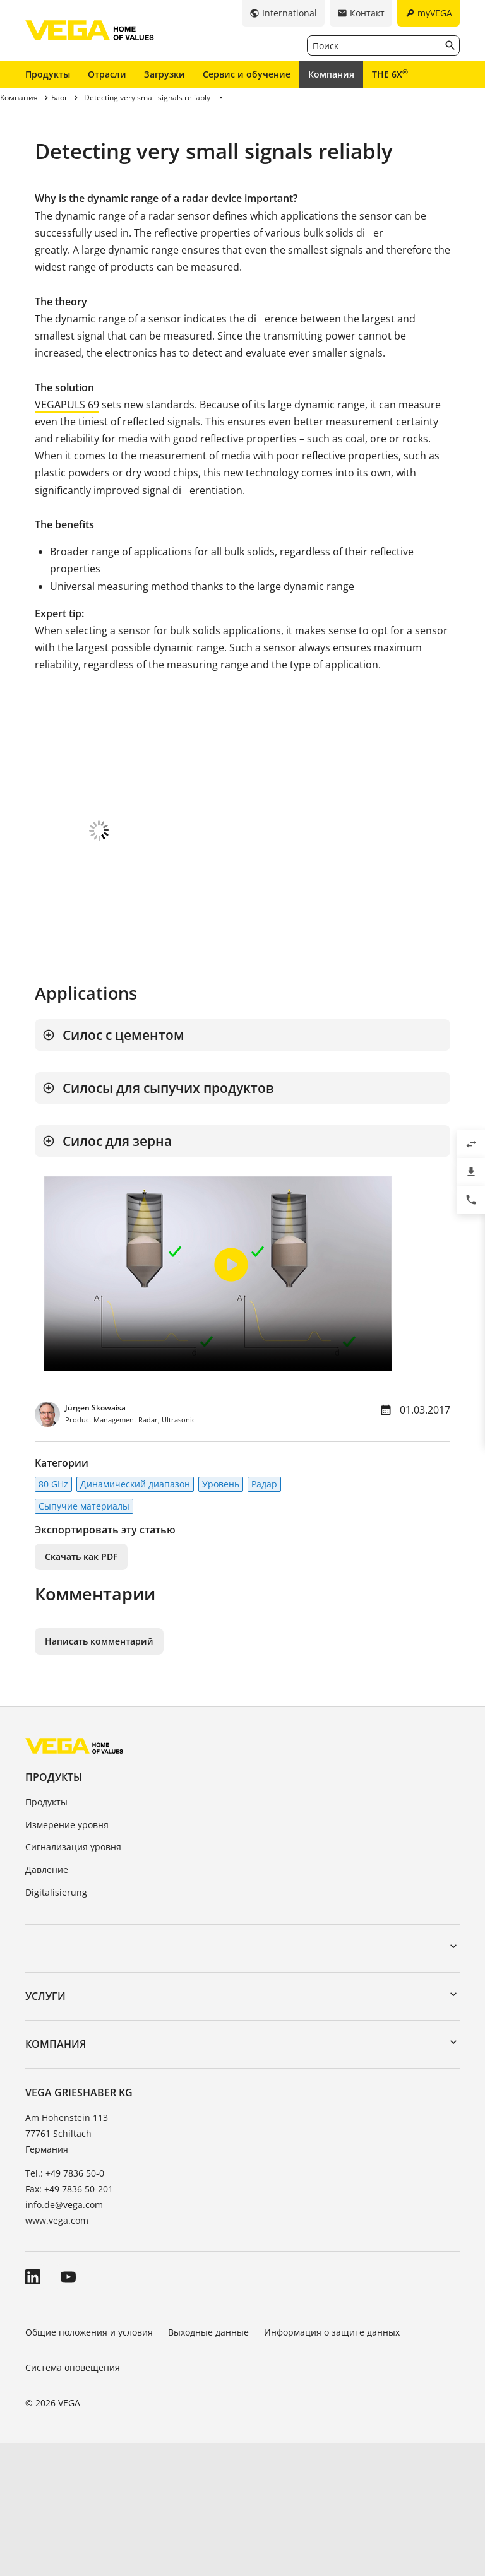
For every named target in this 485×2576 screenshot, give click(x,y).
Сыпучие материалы (84, 1639)
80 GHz (53, 1616)
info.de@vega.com (64, 2337)
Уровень (220, 1616)
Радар (264, 1616)
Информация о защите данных (332, 2465)
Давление (46, 2002)
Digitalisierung (56, 2025)
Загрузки (164, 74)
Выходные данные (208, 2465)
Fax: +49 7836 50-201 (69, 2321)
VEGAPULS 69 (67, 404)
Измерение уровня (67, 1957)
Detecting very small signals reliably (147, 97)
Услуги (45, 2129)
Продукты (47, 74)
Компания (331, 74)
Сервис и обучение (246, 74)
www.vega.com (56, 2354)
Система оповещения (72, 2500)
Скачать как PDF (81, 1689)
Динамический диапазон (135, 1616)
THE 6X (390, 74)
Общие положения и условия (89, 2465)
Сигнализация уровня (73, 1980)
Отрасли (107, 74)
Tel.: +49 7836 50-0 (64, 2306)
